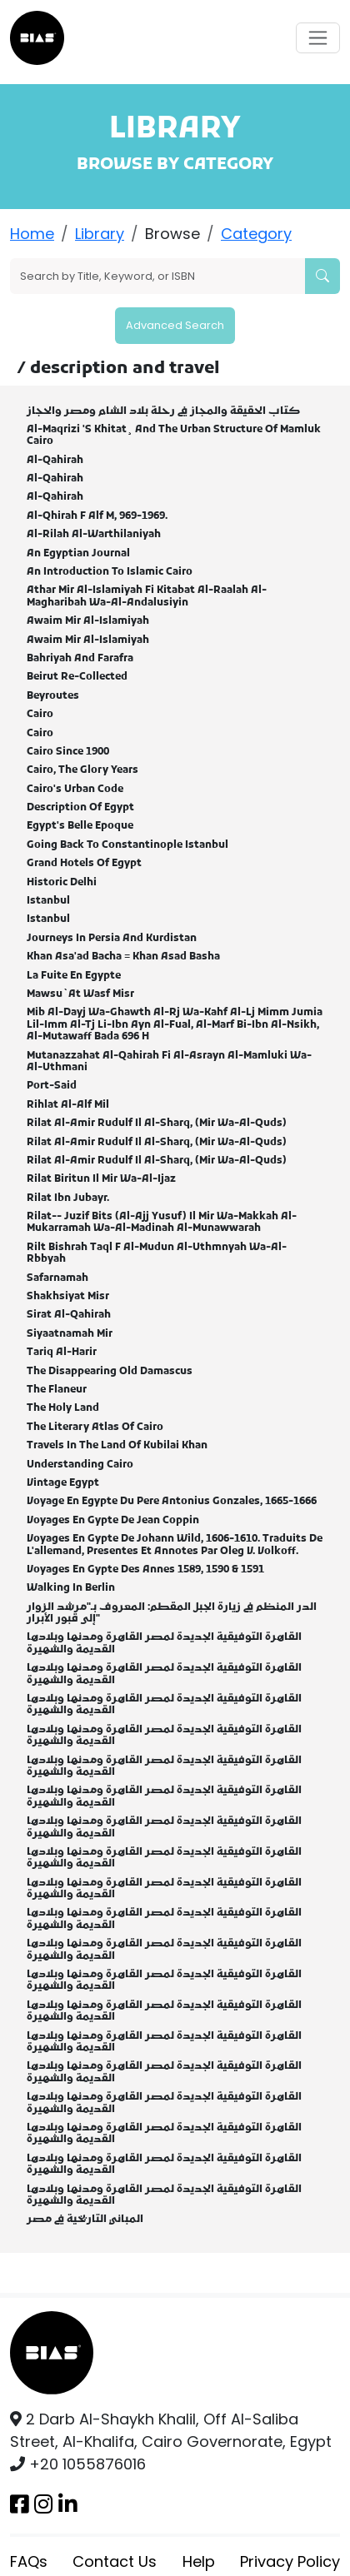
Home (32, 233)
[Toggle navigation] (318, 37)
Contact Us (114, 2561)
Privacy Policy (290, 2561)
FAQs (29, 2561)
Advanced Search (175, 325)
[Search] (158, 276)
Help (198, 2561)
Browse (172, 233)
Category (256, 233)
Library (99, 233)
